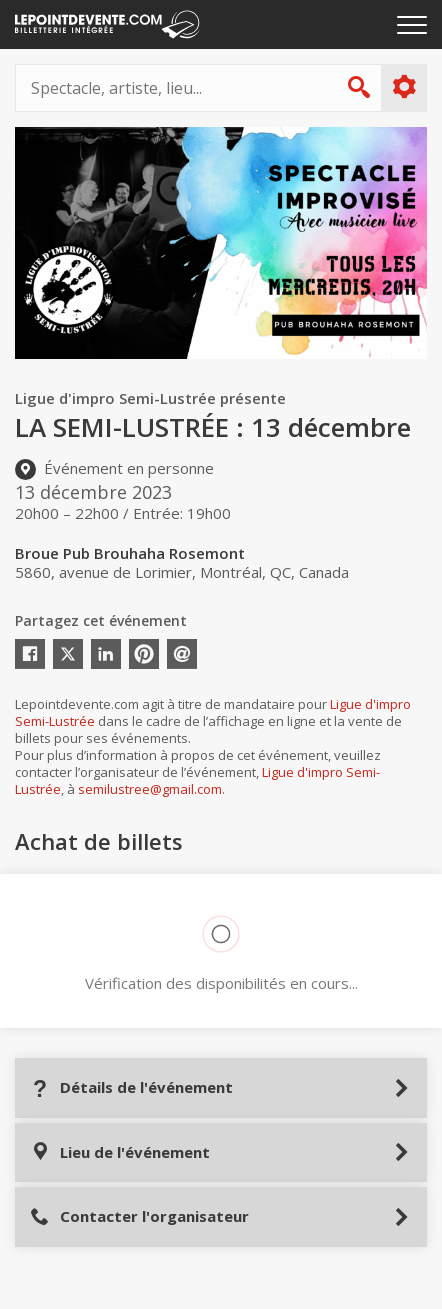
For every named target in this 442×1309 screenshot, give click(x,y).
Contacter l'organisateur (139, 1216)
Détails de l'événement (131, 1087)
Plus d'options (403, 87)
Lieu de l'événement (120, 1152)
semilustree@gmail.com (150, 789)
